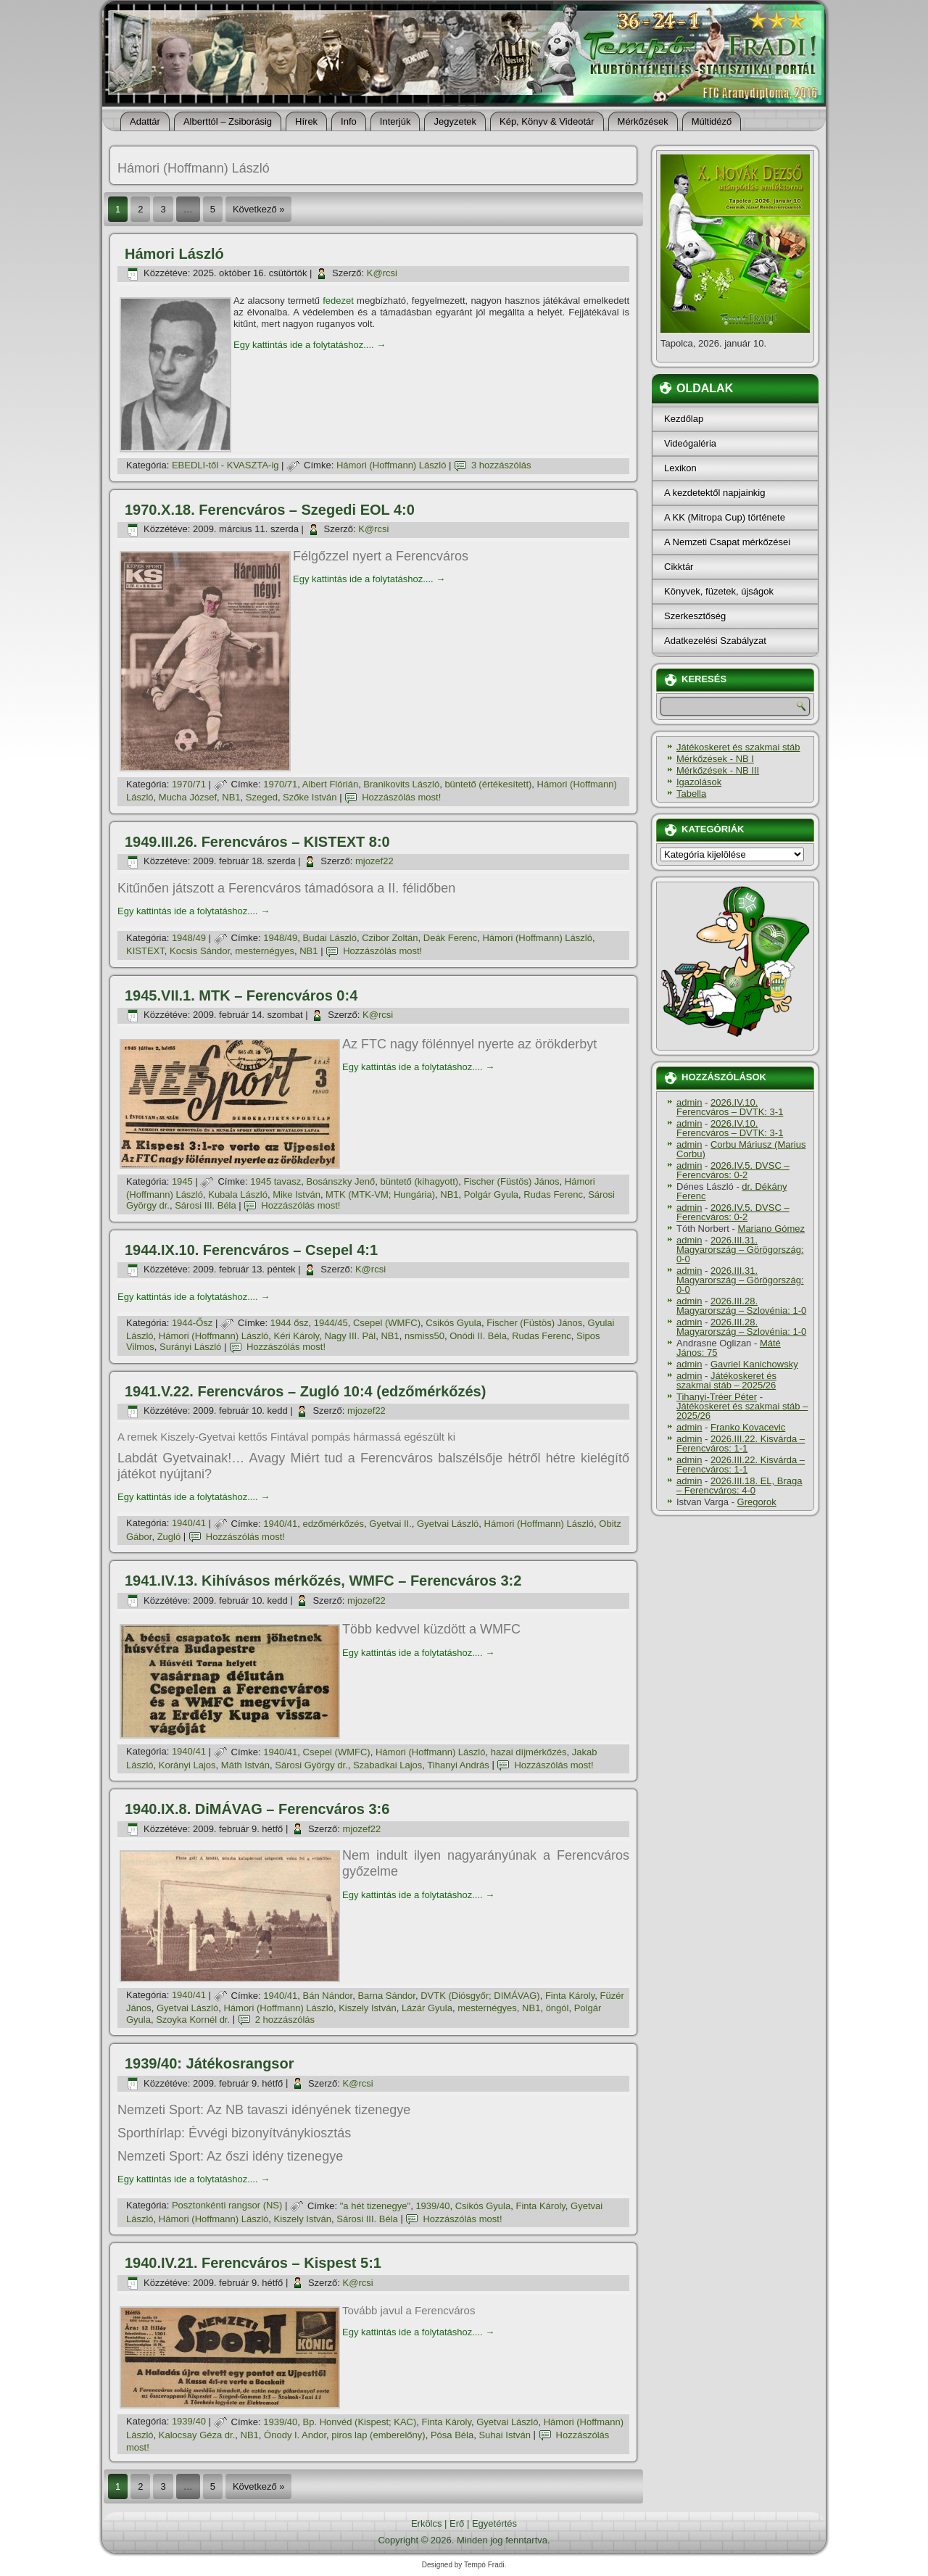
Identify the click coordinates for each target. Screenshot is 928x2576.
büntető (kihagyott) (419, 1181)
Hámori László (174, 254)
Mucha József (188, 797)
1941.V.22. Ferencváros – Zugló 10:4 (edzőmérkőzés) (305, 1391)
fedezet (338, 300)
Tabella (691, 793)
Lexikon (680, 468)
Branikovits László (401, 784)
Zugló (169, 1536)
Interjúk (395, 121)
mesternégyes (264, 950)
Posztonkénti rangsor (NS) (227, 2205)
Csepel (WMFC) (386, 1322)
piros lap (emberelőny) (378, 2435)
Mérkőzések (643, 121)
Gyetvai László (447, 1523)
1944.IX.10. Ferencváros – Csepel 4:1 (251, 1250)
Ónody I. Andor (295, 2435)
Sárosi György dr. (311, 1765)
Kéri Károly (297, 1335)
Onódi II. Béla (478, 1335)
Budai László (330, 937)
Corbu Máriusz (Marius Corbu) (740, 1149)
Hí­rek (306, 121)
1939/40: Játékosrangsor (209, 2063)
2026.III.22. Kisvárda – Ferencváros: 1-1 (740, 1443)
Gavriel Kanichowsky (754, 1364)
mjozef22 (374, 861)
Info (349, 121)
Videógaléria (690, 443)
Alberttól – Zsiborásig (227, 121)
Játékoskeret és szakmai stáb (738, 747)
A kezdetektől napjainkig (714, 492)
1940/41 (189, 1523)
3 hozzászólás (501, 465)
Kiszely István (367, 2008)
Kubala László (238, 1194)
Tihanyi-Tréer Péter (716, 1396)
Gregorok (756, 1501)
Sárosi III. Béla (205, 1205)
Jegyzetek (455, 121)
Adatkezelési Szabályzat (715, 640)
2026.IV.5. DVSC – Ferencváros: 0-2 (733, 1170)
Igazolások (698, 781)
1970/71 (189, 784)
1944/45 (331, 1322)
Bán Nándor (328, 1995)
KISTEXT (145, 950)
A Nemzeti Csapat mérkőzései (727, 542)
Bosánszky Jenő (341, 1181)
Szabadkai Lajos (387, 1765)
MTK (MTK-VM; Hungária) (380, 1194)
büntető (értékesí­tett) (487, 784)
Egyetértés (494, 2523)
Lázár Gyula (427, 2008)
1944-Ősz (192, 1322)
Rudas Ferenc (553, 1194)
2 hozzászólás (285, 2019)
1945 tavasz (275, 1181)
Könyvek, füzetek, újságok (719, 591)
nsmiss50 (424, 1335)
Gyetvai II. (390, 1523)
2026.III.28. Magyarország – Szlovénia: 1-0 (741, 1306)
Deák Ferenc (450, 937)
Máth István (245, 1765)
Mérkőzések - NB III (717, 770)
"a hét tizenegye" (375, 2205)
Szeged (262, 797)
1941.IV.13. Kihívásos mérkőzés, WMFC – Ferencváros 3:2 (323, 1581)
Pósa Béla (452, 2435)
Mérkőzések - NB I (715, 758)
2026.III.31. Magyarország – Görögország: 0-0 (740, 1249)
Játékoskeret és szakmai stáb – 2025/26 (726, 1380)
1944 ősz (289, 1322)
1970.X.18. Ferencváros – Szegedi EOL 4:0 (270, 510)
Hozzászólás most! (401, 797)
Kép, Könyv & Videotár (547, 121)
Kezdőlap (683, 418)
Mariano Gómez (771, 1228)
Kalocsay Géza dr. (197, 2435)
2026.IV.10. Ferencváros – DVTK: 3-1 (729, 1107)
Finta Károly (569, 1995)
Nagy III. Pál (350, 1335)
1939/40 (432, 2205)
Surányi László (190, 1346)
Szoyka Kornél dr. (193, 2019)
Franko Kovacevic (747, 1427)
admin (689, 1102)
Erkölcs (426, 2523)
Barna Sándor (386, 1995)
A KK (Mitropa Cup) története (724, 517)
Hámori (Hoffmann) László (391, 465)
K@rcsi (382, 273)
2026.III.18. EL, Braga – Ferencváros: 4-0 (739, 1485)
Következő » (259, 209)
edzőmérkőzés (334, 1523)
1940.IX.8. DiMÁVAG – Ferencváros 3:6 (257, 1809)
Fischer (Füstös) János (511, 1181)
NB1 (231, 797)
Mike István (296, 1194)
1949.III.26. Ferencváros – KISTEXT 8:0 (257, 842)
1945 (182, 1181)
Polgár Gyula (491, 1194)
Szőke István (309, 797)
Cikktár (678, 566)
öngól (557, 2008)
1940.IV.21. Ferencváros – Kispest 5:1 (253, 2263)
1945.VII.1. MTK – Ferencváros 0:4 (241, 995)
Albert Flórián (330, 784)
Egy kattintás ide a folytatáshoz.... (309, 344)
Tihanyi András (458, 1765)
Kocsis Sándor (200, 950)
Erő (457, 2523)
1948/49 (189, 937)
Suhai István (504, 2435)
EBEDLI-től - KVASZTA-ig (225, 465)
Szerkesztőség (695, 615)
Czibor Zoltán (390, 937)
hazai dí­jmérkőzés (529, 1752)
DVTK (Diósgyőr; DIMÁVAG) (479, 1995)
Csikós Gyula (453, 1322)
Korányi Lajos (187, 1765)
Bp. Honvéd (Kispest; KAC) (360, 2421)
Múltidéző (712, 121)
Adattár (145, 121)
